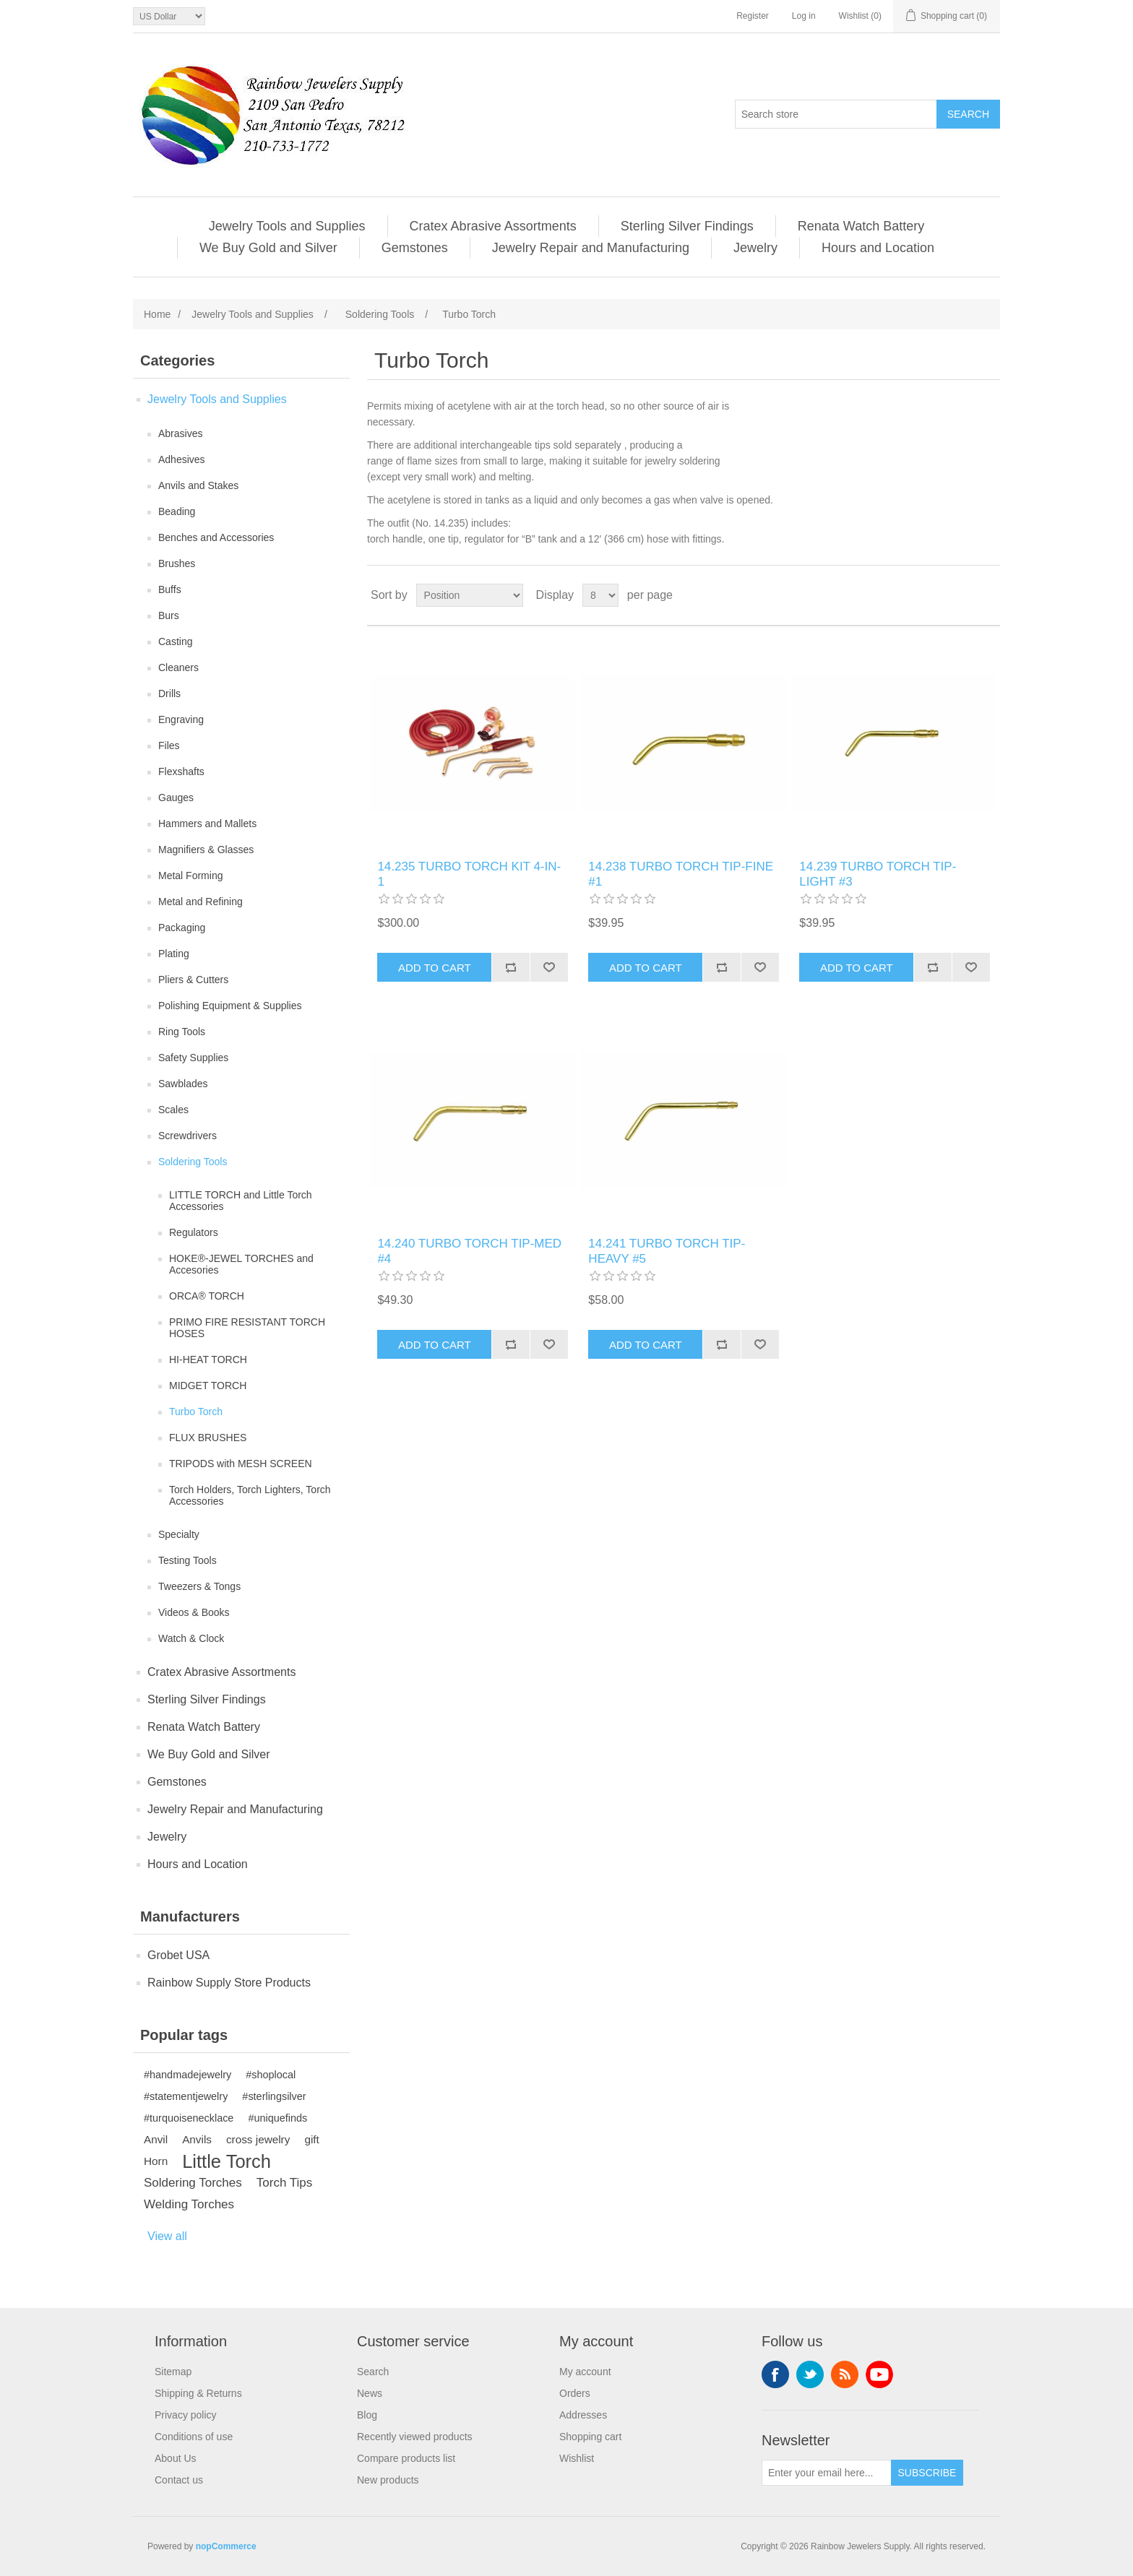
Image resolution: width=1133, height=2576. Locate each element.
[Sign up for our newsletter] (827, 2473)
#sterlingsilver (274, 2096)
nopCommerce (226, 2546)
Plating (173, 953)
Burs (168, 615)
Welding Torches (189, 2204)
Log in (804, 16)
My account (585, 2371)
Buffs (169, 589)
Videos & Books (194, 1612)
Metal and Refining (200, 901)
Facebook (775, 2374)
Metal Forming (190, 875)
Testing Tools (187, 1560)
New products (388, 2480)
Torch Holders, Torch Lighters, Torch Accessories (250, 1495)
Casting (175, 641)
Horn (156, 2161)
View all (167, 2236)
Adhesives (181, 459)
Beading (176, 511)
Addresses (583, 2415)
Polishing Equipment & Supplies (229, 1005)
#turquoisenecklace (188, 2118)
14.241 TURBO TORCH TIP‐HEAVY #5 (666, 1251)
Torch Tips (284, 2183)
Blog (367, 2415)
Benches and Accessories (216, 537)
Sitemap (173, 2371)
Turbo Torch (196, 1411)
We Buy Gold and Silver (268, 248)
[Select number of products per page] (600, 595)
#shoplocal (271, 2074)
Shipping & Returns (198, 2393)
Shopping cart (590, 2436)
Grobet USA (178, 1955)
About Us (176, 2458)
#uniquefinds (277, 2118)
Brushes (176, 563)
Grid (961, 595)
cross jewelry (258, 2139)
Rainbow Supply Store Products (229, 1982)
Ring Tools (181, 1031)
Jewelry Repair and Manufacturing (590, 248)
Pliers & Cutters (193, 979)
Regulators (193, 1232)
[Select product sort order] (469, 595)
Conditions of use (194, 2436)
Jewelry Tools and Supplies (287, 226)
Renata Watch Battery (861, 226)
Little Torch (226, 2161)
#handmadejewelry (187, 2074)
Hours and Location (878, 248)
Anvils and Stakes (198, 485)
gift (311, 2139)
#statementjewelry (186, 2096)
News (369, 2393)
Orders (574, 2393)
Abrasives (180, 433)
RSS (844, 2374)
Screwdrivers (187, 1135)
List (987, 595)
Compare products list (406, 2458)
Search (373, 2371)
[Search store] (836, 114)
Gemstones (415, 248)
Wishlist (576, 2458)
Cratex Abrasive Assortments (493, 226)
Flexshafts (181, 771)
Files (169, 745)
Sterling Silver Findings (687, 226)
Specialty (178, 1534)
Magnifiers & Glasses (206, 849)
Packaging (181, 927)
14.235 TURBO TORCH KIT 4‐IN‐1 (469, 874)
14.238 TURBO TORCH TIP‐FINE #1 (680, 874)
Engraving (181, 719)
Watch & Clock (191, 1638)
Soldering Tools (192, 1161)
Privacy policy (186, 2415)
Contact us (179, 2480)
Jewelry (755, 248)
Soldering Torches (193, 2183)
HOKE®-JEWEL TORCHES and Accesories (241, 1264)
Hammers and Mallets (207, 823)
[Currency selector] (169, 16)
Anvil (156, 2139)
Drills (169, 693)
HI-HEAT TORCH (208, 1359)
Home (157, 314)
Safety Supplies (193, 1057)
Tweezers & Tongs (199, 1586)
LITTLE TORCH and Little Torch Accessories (240, 1200)
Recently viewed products (415, 2436)
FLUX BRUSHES (207, 1437)
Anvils (197, 2139)
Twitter (810, 2374)
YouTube (879, 2374)
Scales (173, 1109)
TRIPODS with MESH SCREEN (240, 1463)
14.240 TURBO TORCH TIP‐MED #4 (469, 1251)
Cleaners (178, 667)
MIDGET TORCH (207, 1385)
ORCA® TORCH (206, 1296)
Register (752, 16)
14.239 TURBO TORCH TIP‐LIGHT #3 (877, 874)
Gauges (176, 797)
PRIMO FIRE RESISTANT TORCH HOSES (247, 1327)
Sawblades (183, 1083)
